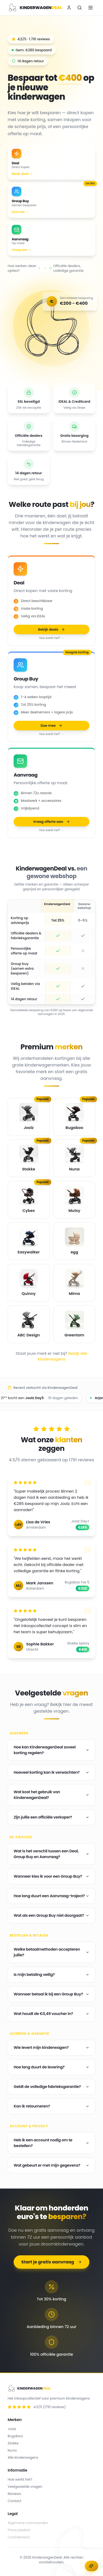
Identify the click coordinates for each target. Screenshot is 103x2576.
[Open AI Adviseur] (91, 2566)
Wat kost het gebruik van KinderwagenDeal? (51, 1794)
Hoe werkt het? (20, 2479)
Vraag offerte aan (51, 821)
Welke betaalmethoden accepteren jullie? (51, 1952)
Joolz (12, 2429)
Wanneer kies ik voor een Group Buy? (51, 1876)
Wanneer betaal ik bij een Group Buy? (51, 1994)
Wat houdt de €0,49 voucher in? (51, 2013)
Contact (14, 2501)
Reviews (14, 2493)
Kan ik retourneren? (51, 2106)
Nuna (12, 2450)
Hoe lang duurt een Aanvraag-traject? (51, 1896)
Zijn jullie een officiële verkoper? (51, 1817)
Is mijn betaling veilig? (51, 1974)
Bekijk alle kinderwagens (62, 1356)
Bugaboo (15, 2436)
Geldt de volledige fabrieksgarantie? (51, 2086)
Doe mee (52, 725)
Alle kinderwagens (23, 2457)
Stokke (13, 2443)
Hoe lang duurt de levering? (51, 2067)
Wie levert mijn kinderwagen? (51, 2047)
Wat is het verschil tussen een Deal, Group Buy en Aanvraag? (51, 1854)
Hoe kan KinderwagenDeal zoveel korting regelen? (51, 1750)
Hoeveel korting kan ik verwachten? (51, 1772)
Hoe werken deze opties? (24, 268)
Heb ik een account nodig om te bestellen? (51, 2142)
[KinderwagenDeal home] (35, 7)
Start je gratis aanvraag (51, 2262)
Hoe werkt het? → (51, 638)
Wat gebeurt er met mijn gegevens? (51, 2165)
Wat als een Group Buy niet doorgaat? (51, 1915)
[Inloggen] (69, 7)
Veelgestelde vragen (25, 2486)
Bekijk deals (51, 629)
